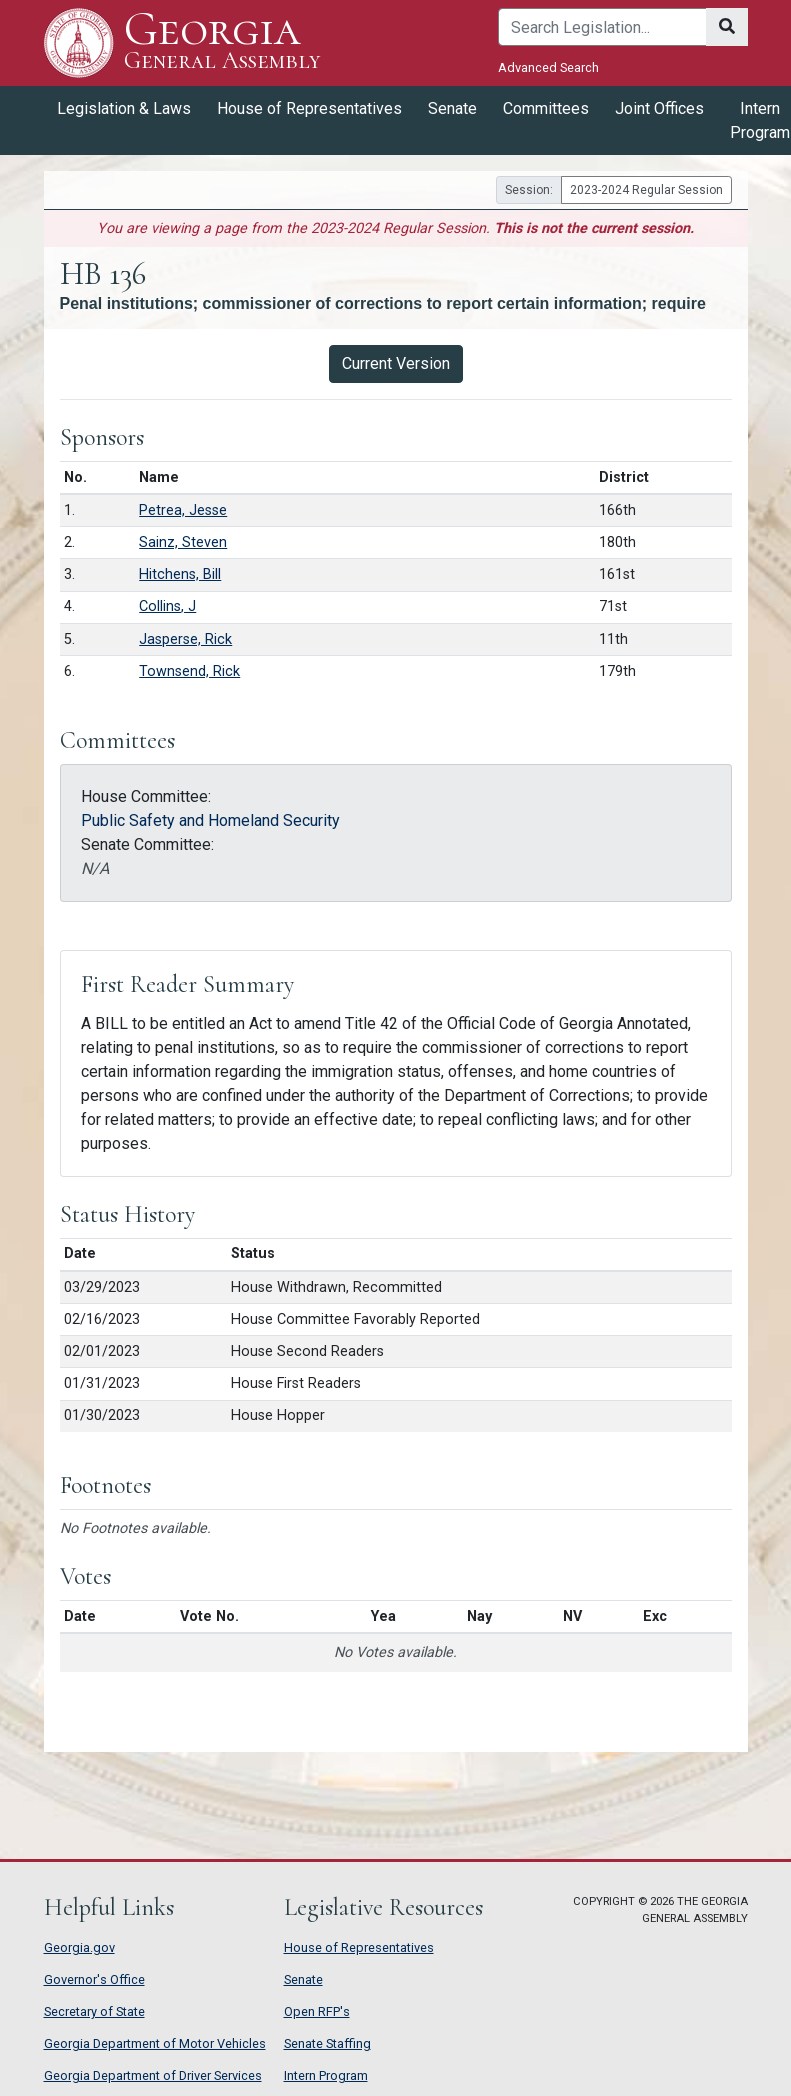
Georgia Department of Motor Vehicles (155, 2043)
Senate (452, 108)
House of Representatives (309, 108)
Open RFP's (317, 2011)
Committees (546, 108)
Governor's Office (94, 1979)
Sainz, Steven (183, 542)
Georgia (222, 42)
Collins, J (167, 606)
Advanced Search (548, 67)
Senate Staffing (327, 2043)
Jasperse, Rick (185, 639)
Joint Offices (659, 108)
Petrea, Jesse (183, 510)
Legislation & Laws (124, 108)
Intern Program (326, 2075)
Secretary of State (94, 2011)
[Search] (602, 27)
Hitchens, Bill (180, 574)
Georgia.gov (79, 1947)
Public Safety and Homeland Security (210, 820)
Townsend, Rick (189, 671)
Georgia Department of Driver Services (153, 2075)
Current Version (396, 363)
